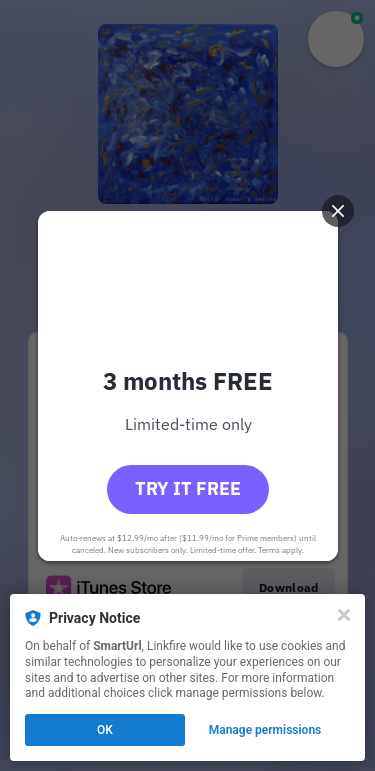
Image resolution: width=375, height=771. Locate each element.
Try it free (188, 488)
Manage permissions (265, 730)
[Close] (344, 615)
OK (105, 730)
